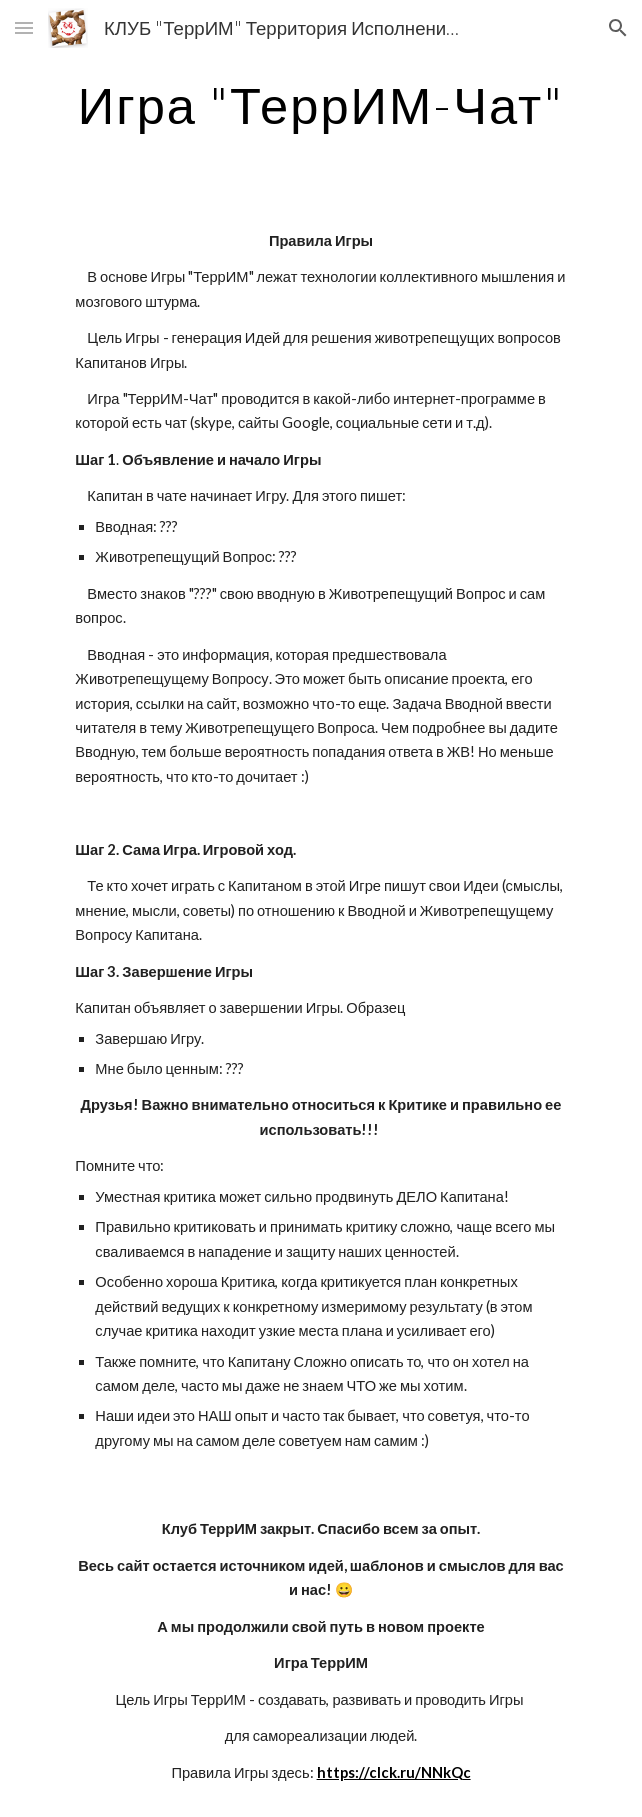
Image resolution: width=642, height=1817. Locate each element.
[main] (320, 105)
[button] (24, 27)
